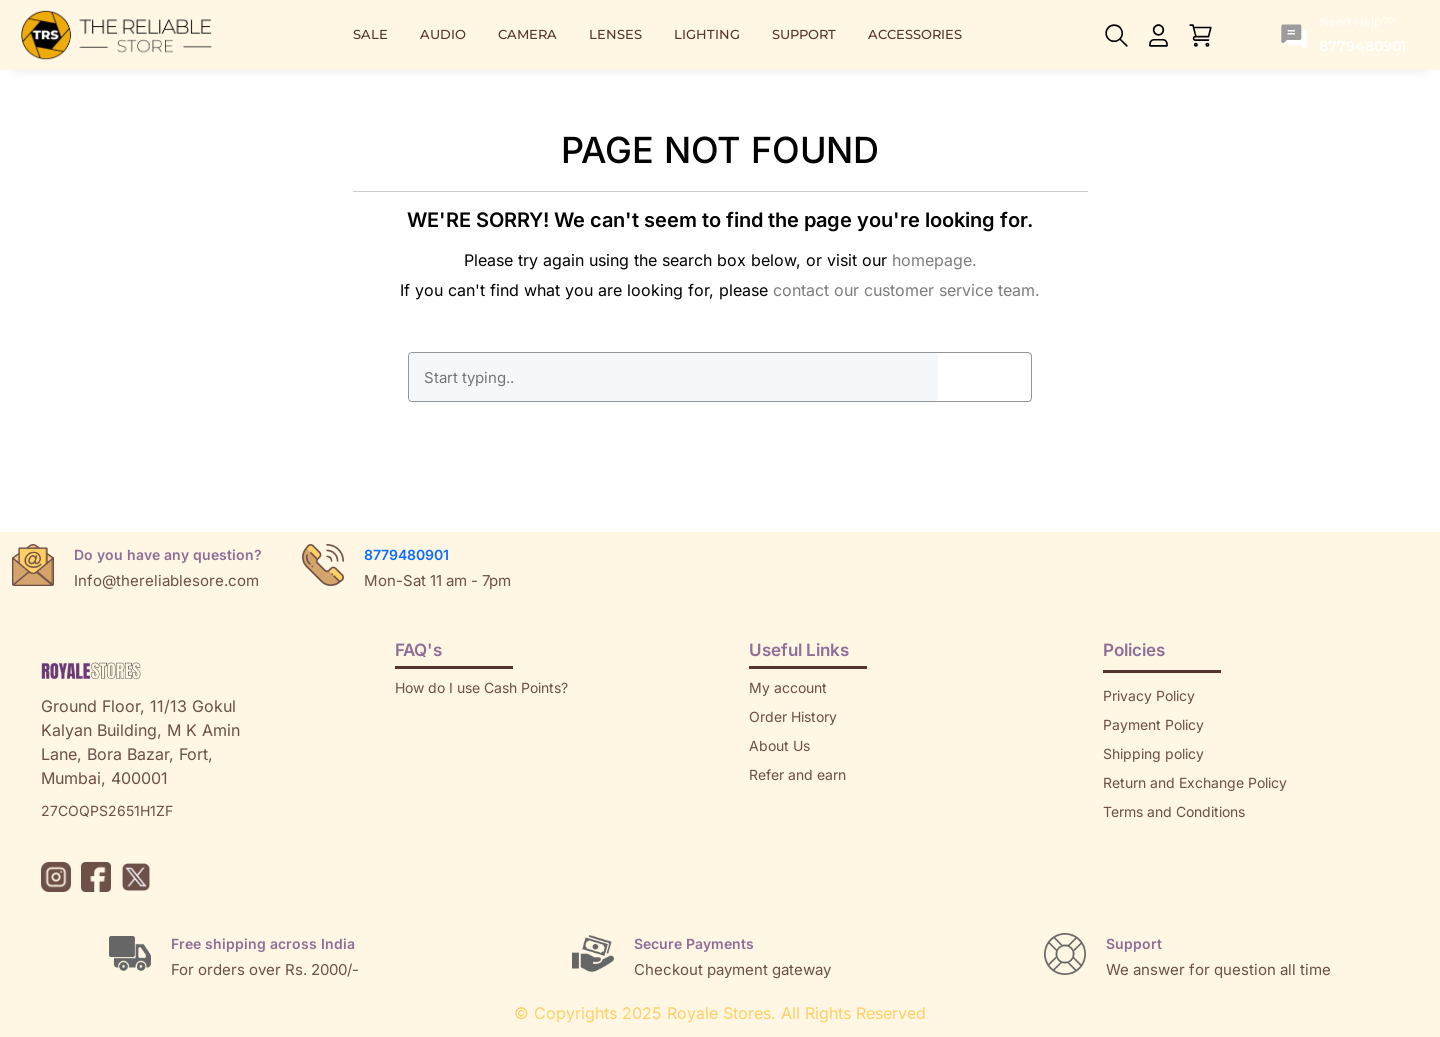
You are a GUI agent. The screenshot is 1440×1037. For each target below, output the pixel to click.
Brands (1126, 869)
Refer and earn (797, 774)
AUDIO (443, 34)
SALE (370, 34)
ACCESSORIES (915, 34)
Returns (774, 803)
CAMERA (527, 34)
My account (788, 687)
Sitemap (1130, 840)
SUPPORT (804, 34)
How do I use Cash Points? (481, 687)
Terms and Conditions (1174, 811)
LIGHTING (707, 34)
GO (984, 377)
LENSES (615, 34)
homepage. (934, 260)
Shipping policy (1153, 753)
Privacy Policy (1149, 695)
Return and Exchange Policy (1195, 782)
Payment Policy (1153, 724)
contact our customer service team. (906, 290)
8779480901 (406, 554)
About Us (779, 745)
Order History (793, 716)
